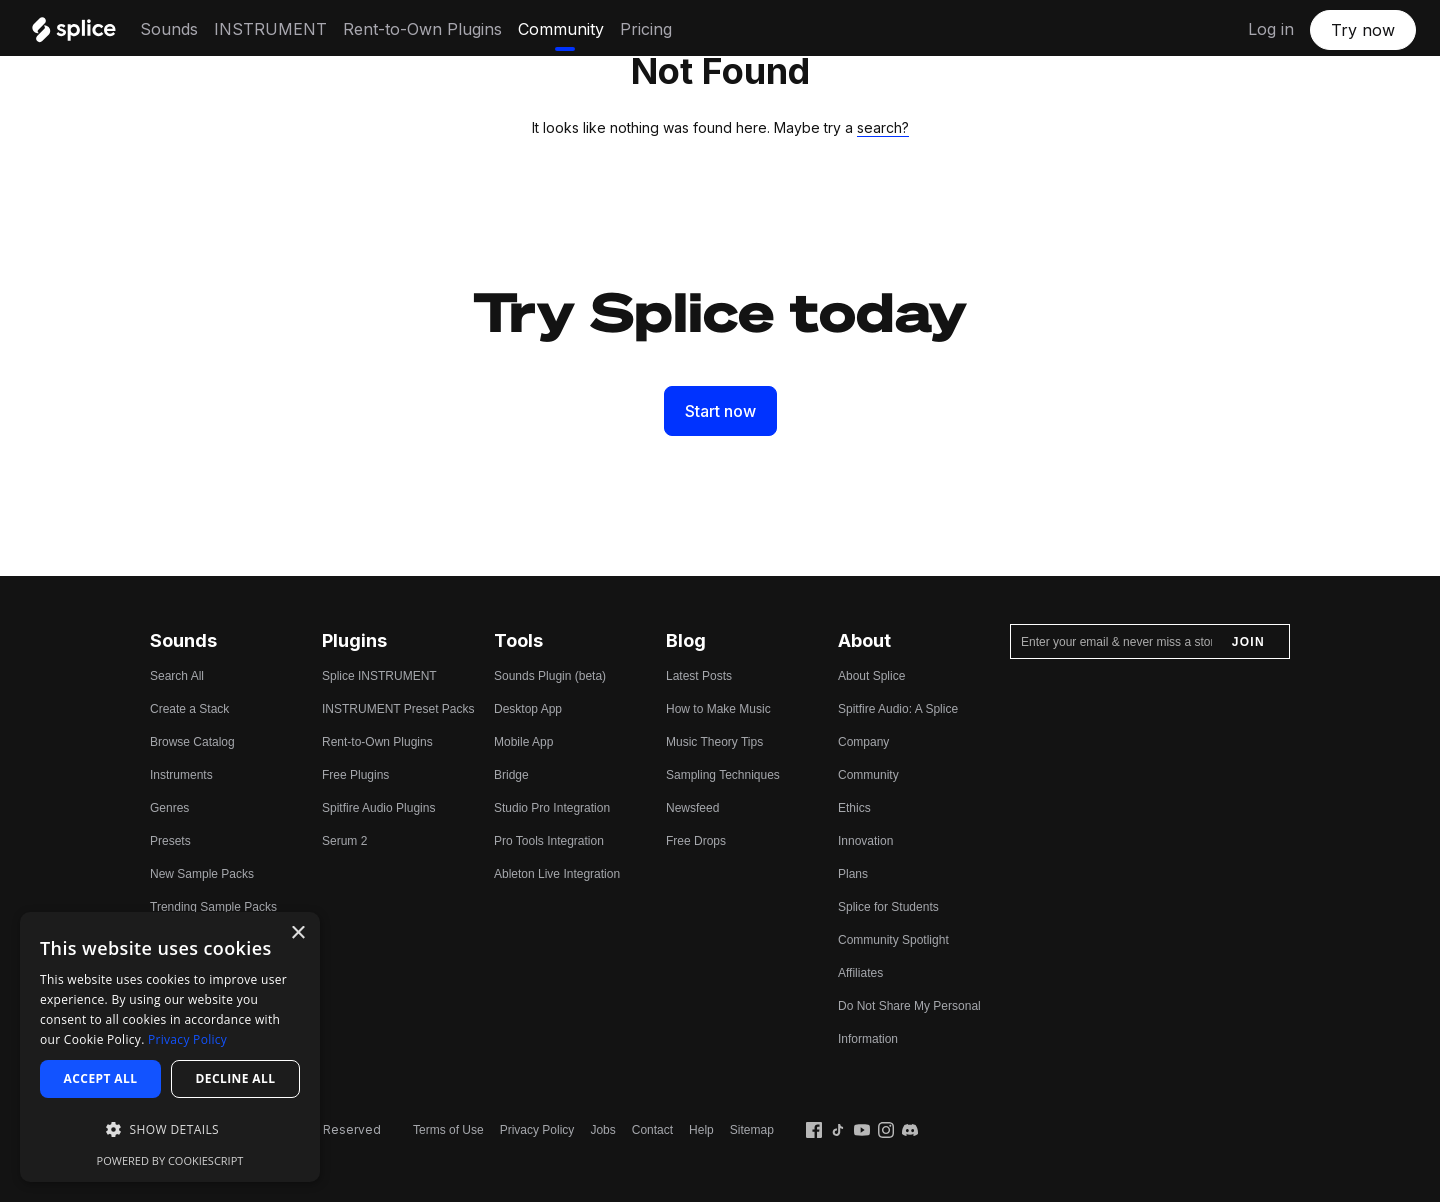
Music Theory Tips (714, 742)
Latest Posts (699, 676)
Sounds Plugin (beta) (550, 676)
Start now (720, 411)
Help (701, 1130)
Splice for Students (888, 907)
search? (883, 127)
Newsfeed (692, 808)
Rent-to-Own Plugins (422, 29)
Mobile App (523, 742)
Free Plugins (355, 775)
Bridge (511, 775)
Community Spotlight (893, 940)
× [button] (297, 933)
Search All (177, 676)
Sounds (169, 29)
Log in (1271, 29)
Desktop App (528, 709)
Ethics (854, 808)
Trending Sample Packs (213, 907)
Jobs (602, 1130)
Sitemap (752, 1130)
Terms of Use (448, 1130)
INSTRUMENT (270, 29)
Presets (170, 841)
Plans (853, 874)
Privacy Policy (537, 1130)
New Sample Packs (202, 874)
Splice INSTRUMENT (379, 676)
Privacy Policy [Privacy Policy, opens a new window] (187, 1039)
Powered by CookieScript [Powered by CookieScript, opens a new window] (170, 1160)
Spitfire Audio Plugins (378, 808)
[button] (170, 1129)
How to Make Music (718, 709)
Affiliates (860, 973)
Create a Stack (189, 709)
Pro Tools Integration (549, 841)
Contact (652, 1130)
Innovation (865, 841)
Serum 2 (344, 841)
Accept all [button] (101, 1078)
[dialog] (170, 1047)
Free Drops (696, 841)
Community (561, 29)
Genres (169, 808)
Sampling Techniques (723, 775)
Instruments (181, 775)
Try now (1363, 30)
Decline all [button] (236, 1078)
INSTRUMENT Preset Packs (398, 709)
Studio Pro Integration (552, 808)
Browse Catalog (192, 742)
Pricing (646, 29)
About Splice (871, 676)
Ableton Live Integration (557, 874)
